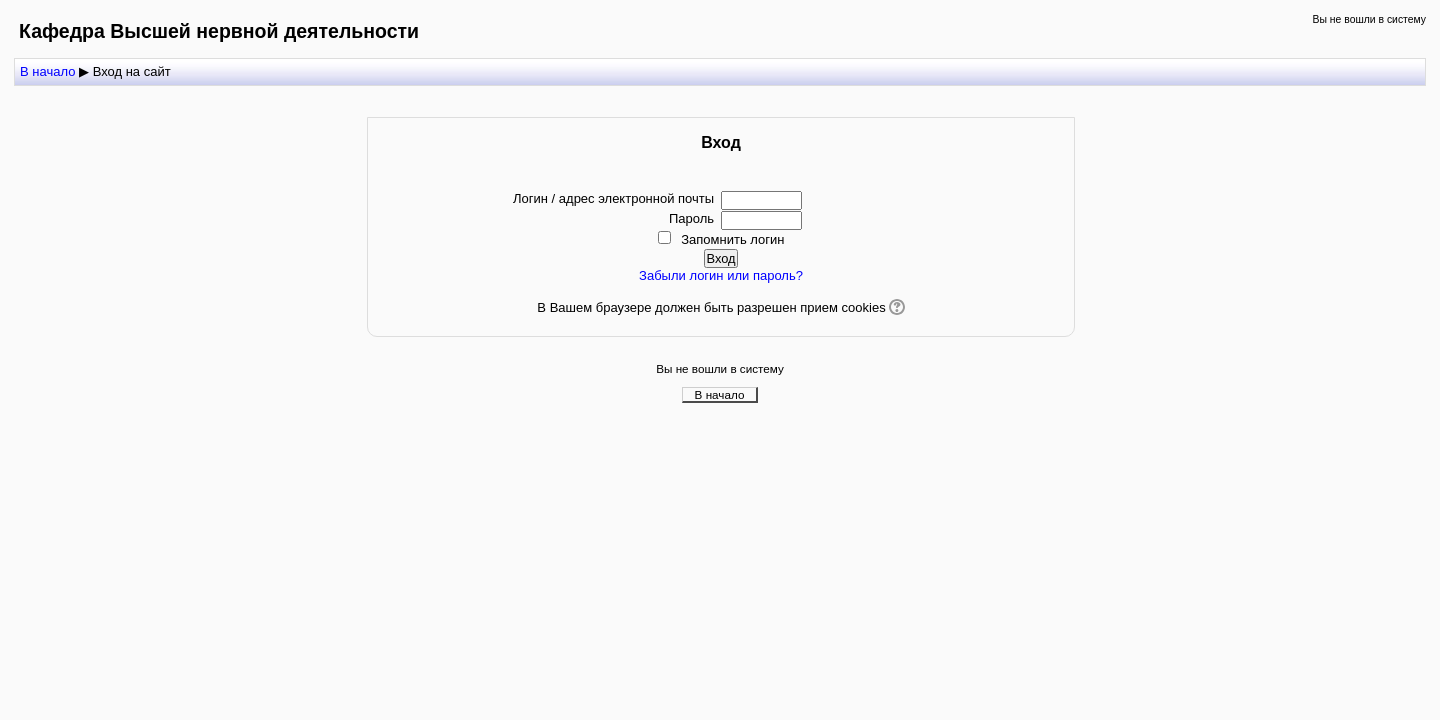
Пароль (691, 218)
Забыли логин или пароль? (721, 275)
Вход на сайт (132, 71)
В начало (720, 394)
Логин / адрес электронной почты (613, 198)
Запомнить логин (732, 239)
